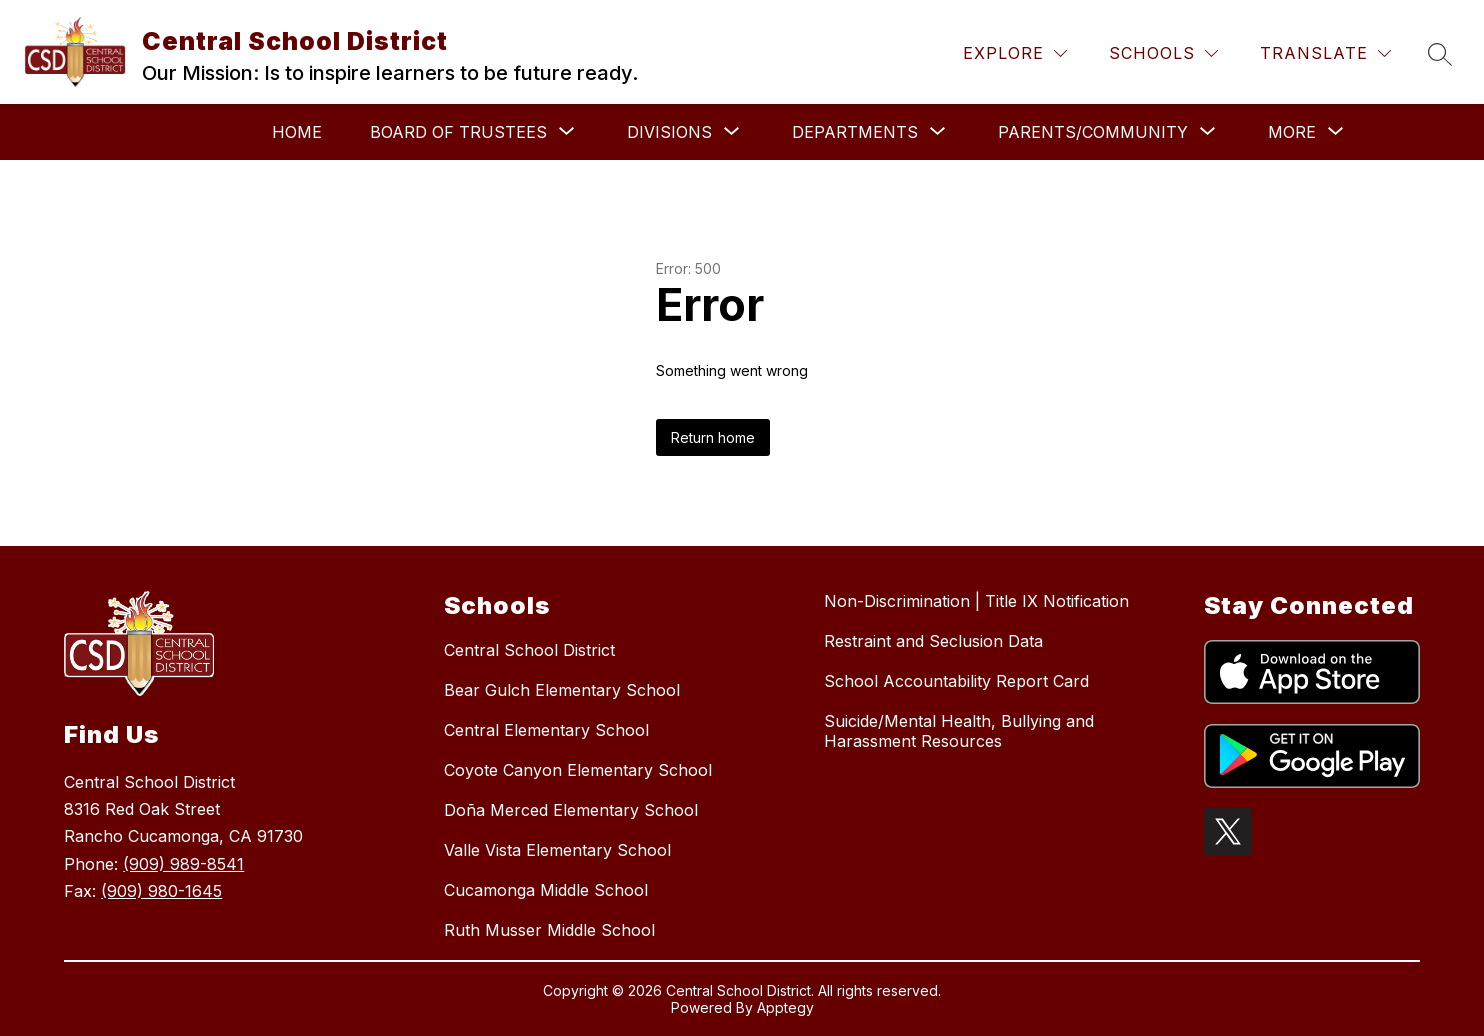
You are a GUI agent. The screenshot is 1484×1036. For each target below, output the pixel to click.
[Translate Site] (1325, 53)
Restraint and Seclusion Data (933, 641)
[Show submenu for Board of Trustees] (458, 132)
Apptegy (785, 1007)
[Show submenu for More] (1292, 132)
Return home (713, 437)
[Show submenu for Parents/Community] (1093, 132)
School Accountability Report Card (956, 681)
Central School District (529, 650)
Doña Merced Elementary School (571, 810)
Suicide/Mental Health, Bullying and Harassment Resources (959, 731)
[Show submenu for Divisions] (669, 132)
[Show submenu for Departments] (855, 132)
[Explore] (1015, 53)
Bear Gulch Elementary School (562, 690)
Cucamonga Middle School (546, 890)
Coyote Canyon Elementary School (578, 770)
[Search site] (1440, 54)
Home (297, 132)
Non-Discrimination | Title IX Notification (976, 601)
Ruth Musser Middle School (549, 930)
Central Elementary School (546, 730)
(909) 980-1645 (161, 891)
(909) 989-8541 (183, 864)
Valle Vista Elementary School (557, 850)
